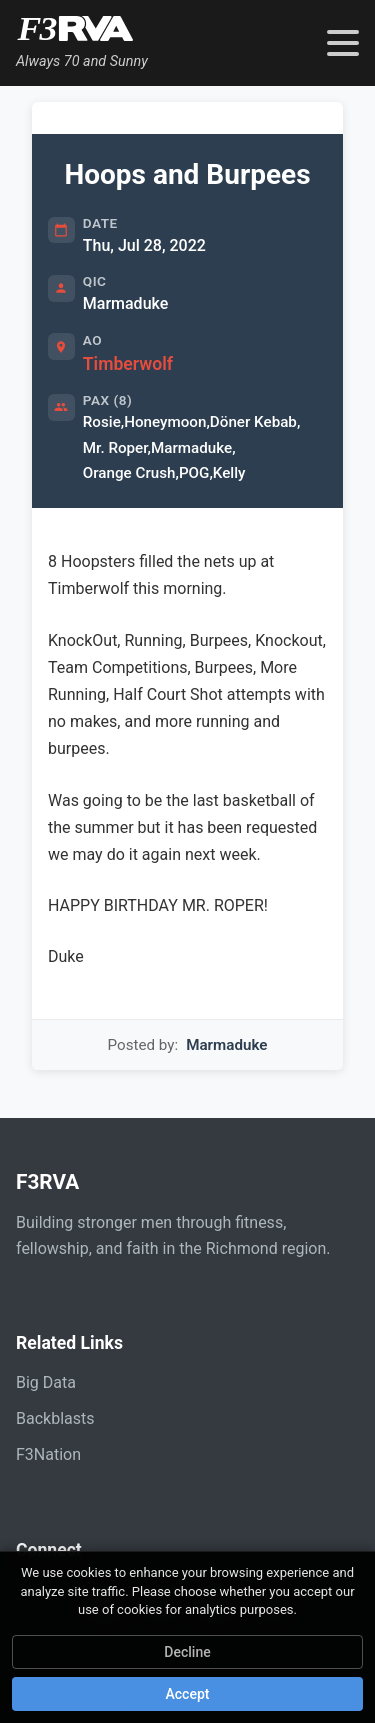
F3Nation (48, 1454)
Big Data (46, 1382)
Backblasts (55, 1418)
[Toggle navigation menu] (343, 43)
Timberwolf (128, 364)
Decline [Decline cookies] (187, 1652)
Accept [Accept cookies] (188, 1694)
